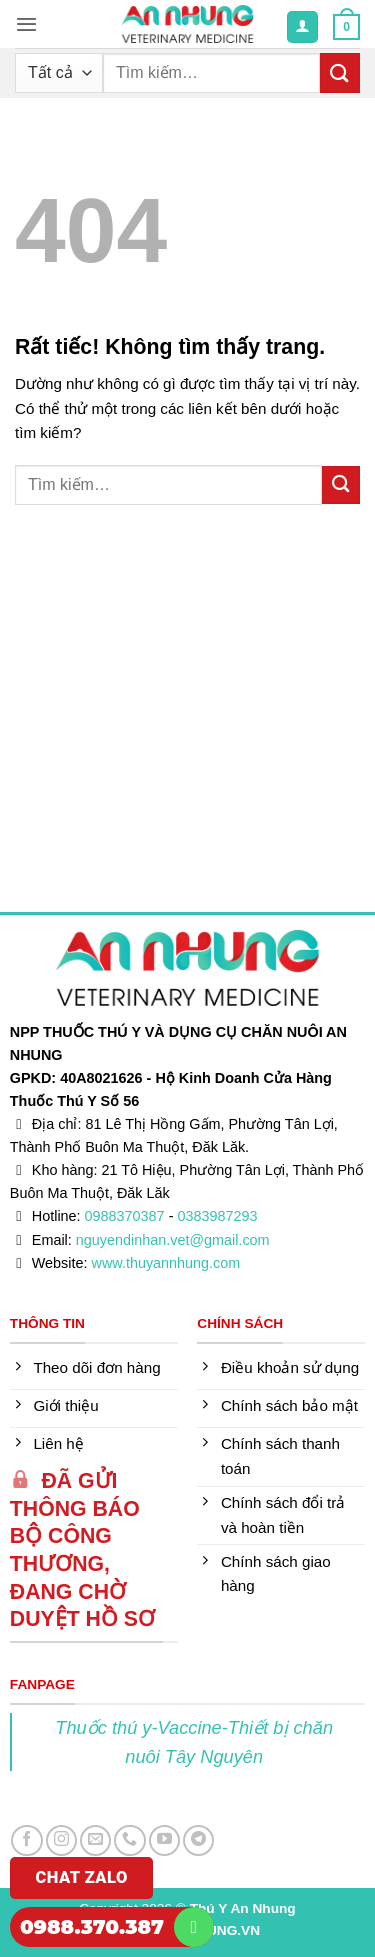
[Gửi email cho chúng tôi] (95, 1840)
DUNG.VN (228, 1930)
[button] (26, 24)
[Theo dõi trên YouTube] (164, 1840)
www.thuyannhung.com (166, 1263)
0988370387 (125, 1216)
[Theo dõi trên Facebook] (26, 1840)
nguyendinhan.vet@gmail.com (173, 1240)
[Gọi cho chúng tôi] (129, 1840)
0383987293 (217, 1216)
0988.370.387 (92, 1927)
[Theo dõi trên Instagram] (61, 1840)
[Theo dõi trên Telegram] (198, 1840)
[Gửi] (340, 72)
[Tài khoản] (302, 26)
